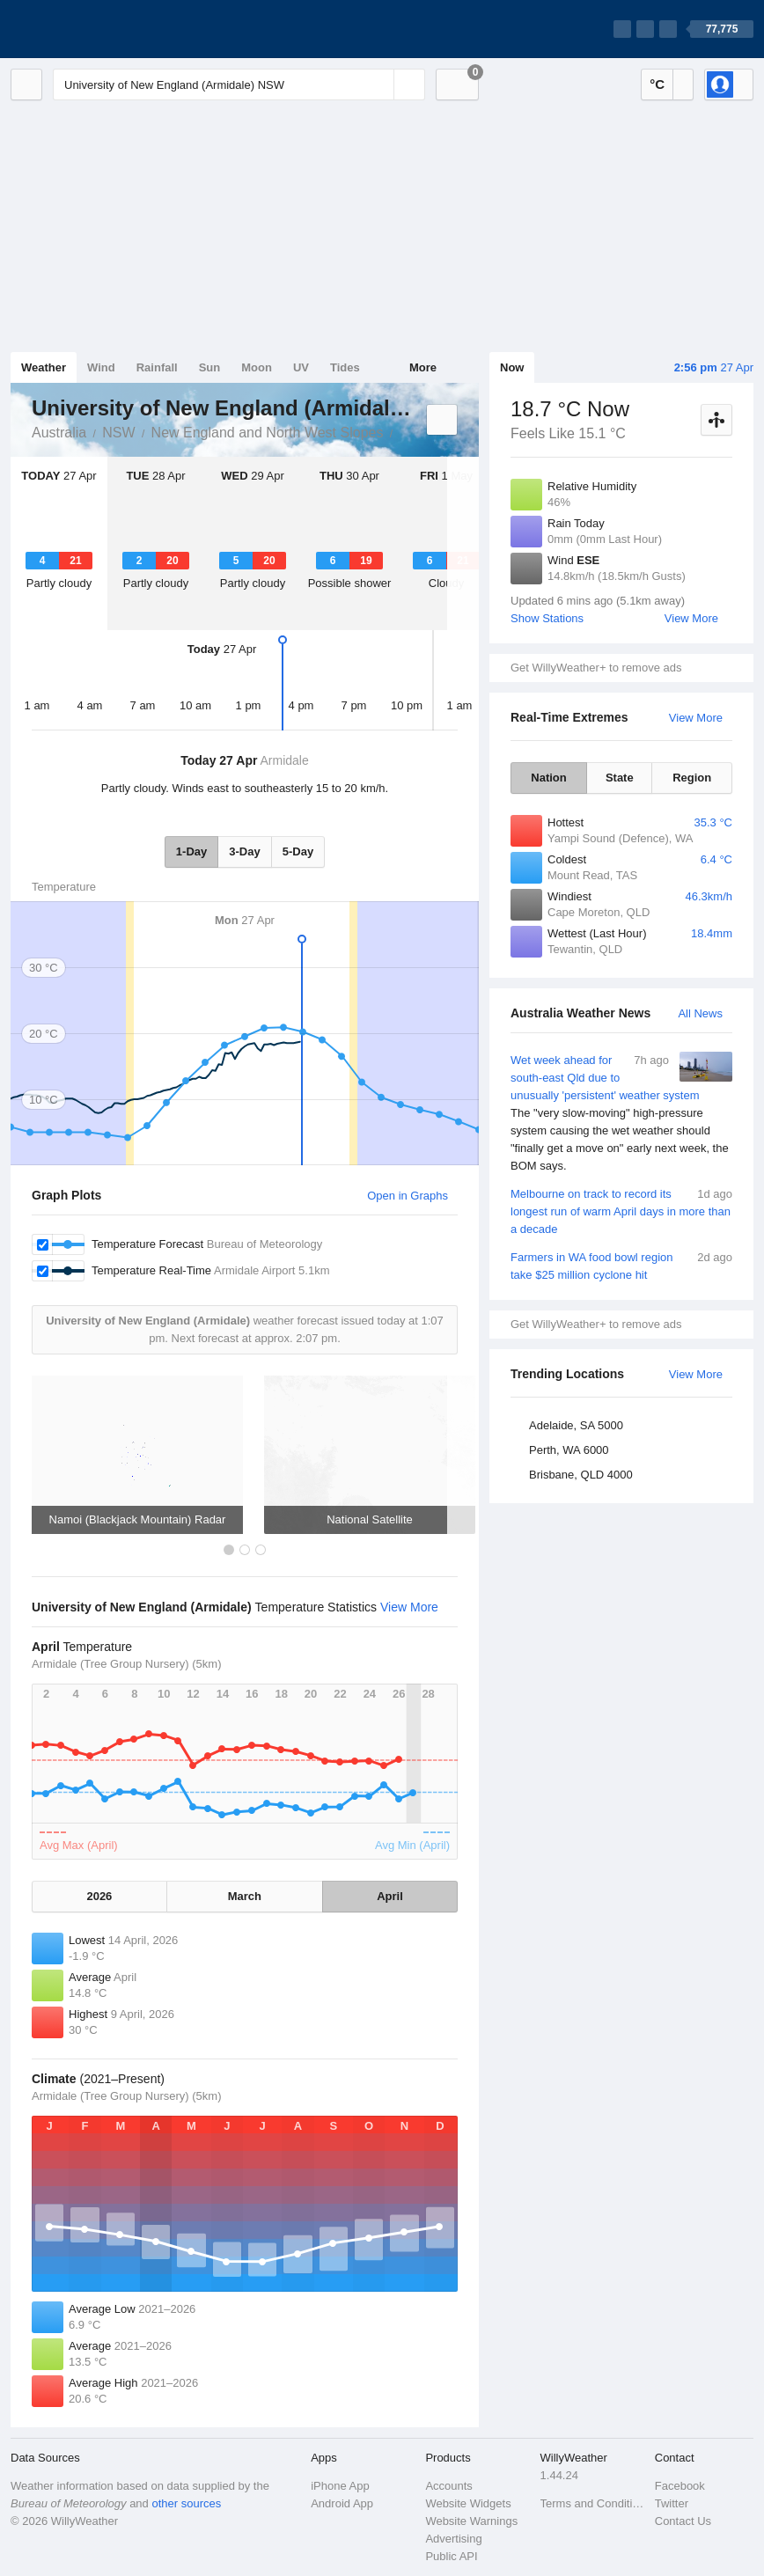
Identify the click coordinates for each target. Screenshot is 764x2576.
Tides (345, 367)
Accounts (448, 2485)
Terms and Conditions (592, 2503)
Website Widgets (468, 2503)
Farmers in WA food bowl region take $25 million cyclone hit (621, 1265)
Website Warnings (471, 2521)
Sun (210, 367)
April (390, 1896)
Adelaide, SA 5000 (576, 1425)
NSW (118, 432)
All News (700, 1013)
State (620, 777)
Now (512, 367)
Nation (548, 777)
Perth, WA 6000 (569, 1450)
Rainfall (157, 367)
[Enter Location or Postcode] (239, 84)
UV (301, 367)
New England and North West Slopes (267, 432)
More (423, 367)
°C (657, 84)
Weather (43, 367)
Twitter (671, 2503)
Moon (256, 367)
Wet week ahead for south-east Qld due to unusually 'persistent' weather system (621, 1113)
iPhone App (340, 2485)
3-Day (244, 851)
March (244, 1896)
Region (691, 777)
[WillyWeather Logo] (93, 29)
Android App (342, 2503)
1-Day (191, 851)
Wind (101, 367)
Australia (59, 432)
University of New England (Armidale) (402, 431)
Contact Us (683, 2521)
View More (691, 618)
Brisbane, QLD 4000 (581, 1474)
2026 (99, 1896)
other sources (186, 2503)
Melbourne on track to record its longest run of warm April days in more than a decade (621, 1210)
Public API (451, 2556)
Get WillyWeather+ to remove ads (596, 667)
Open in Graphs (407, 1195)
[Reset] (378, 84)
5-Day (298, 851)
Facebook (680, 2485)
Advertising (453, 2538)
